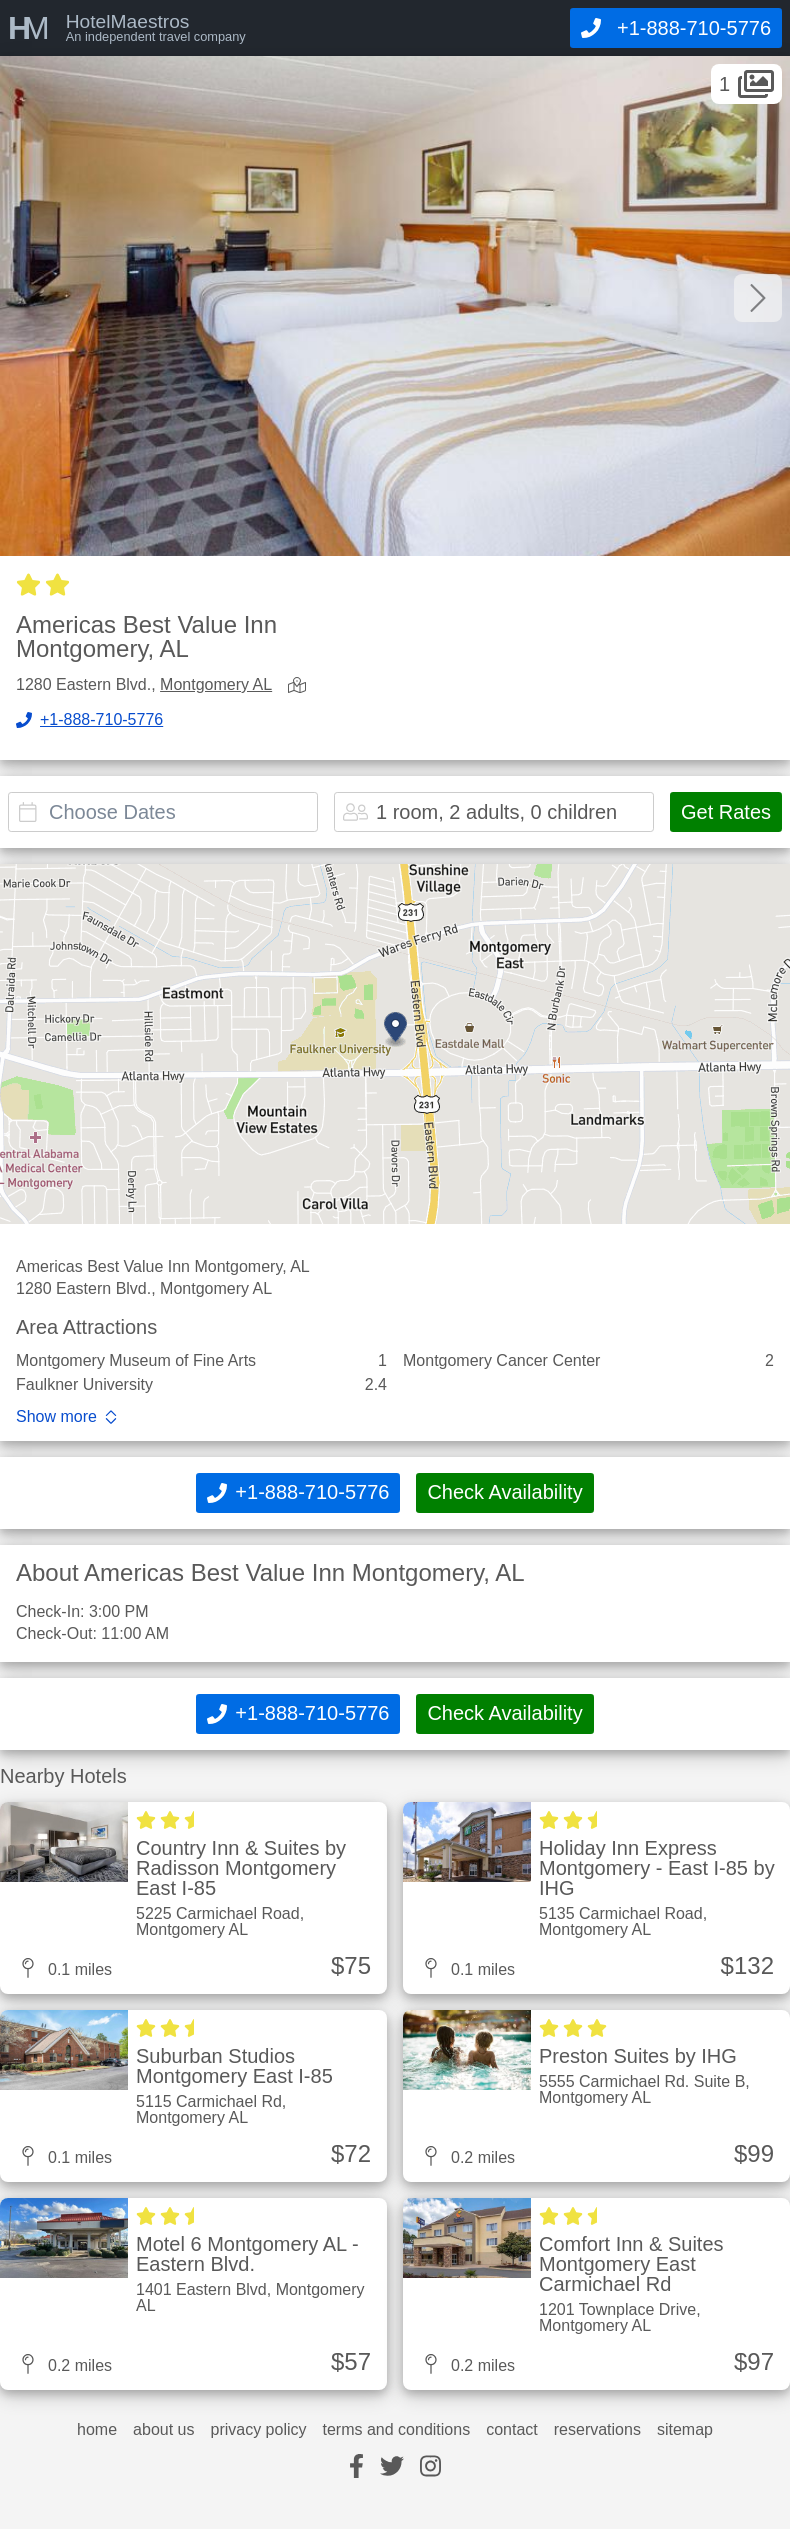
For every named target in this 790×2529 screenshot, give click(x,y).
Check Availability (504, 1492)
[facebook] (356, 2467)
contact (512, 2430)
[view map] (301, 686)
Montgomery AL (216, 684)
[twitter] (392, 2467)
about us (163, 2430)
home (97, 2430)
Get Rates (726, 812)
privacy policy (258, 2430)
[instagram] (430, 2467)
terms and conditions (397, 2430)
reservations (597, 2430)
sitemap (685, 2430)
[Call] (676, 28)
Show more (56, 1417)
